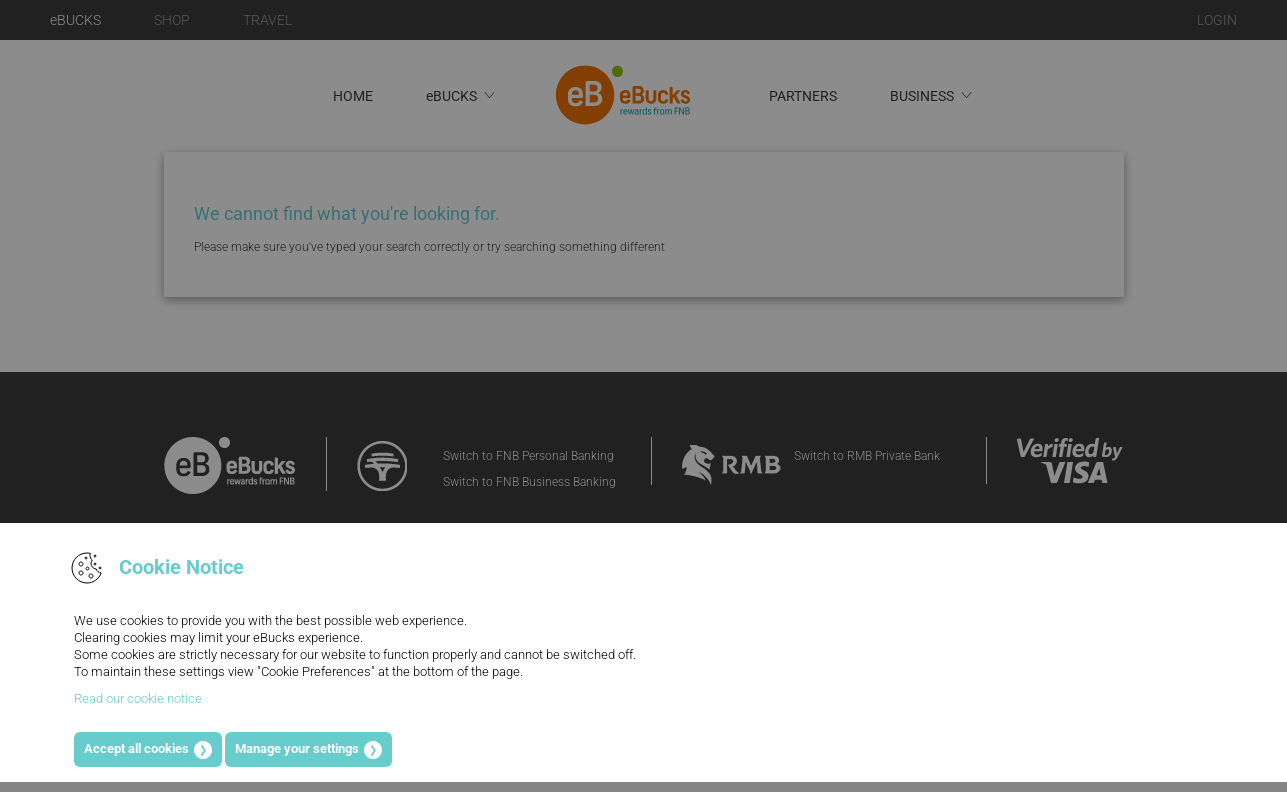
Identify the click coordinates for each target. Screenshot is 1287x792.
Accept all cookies (136, 748)
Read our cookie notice (138, 698)
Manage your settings (297, 748)
